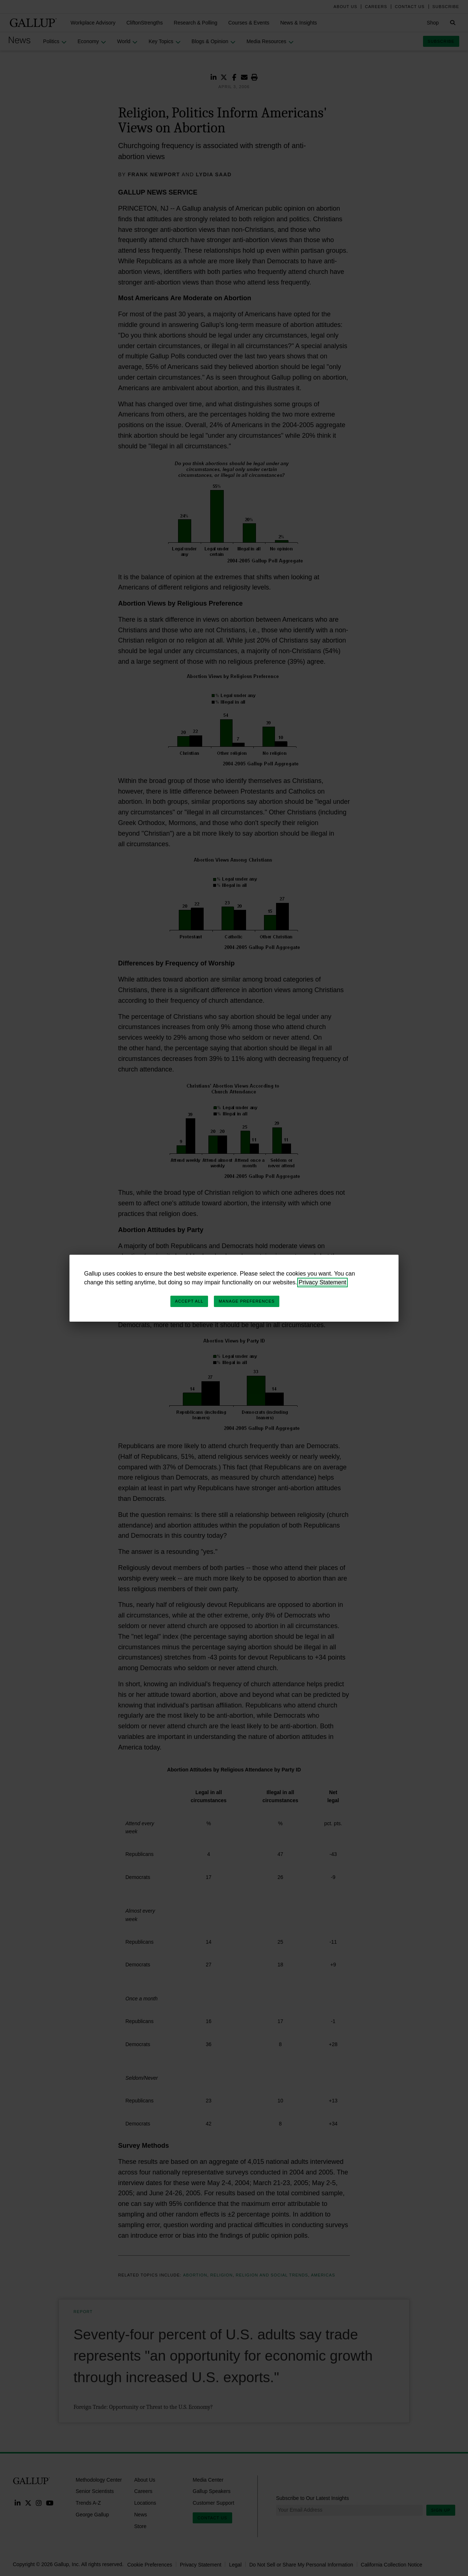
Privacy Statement (322, 1282)
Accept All (189, 1301)
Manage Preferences (247, 1301)
